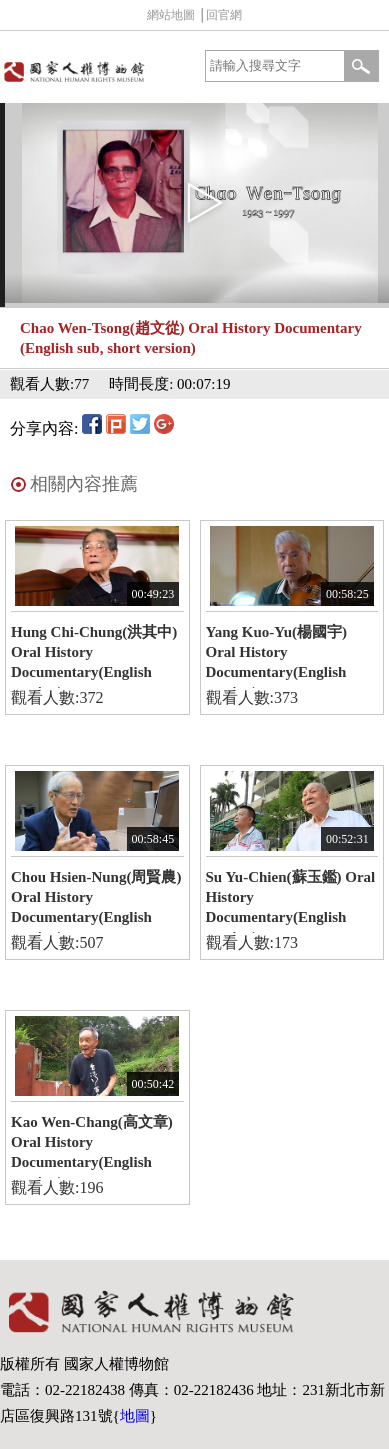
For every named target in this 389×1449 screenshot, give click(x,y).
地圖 (135, 1416)
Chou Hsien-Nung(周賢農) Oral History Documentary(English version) (96, 901)
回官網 (224, 15)
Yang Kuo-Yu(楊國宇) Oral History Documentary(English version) (277, 656)
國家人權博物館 (95, 71)
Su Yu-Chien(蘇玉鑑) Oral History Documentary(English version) (291, 901)
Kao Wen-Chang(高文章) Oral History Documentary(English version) (92, 1146)
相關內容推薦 (84, 484)
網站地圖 (171, 15)
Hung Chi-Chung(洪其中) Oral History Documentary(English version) (94, 656)
